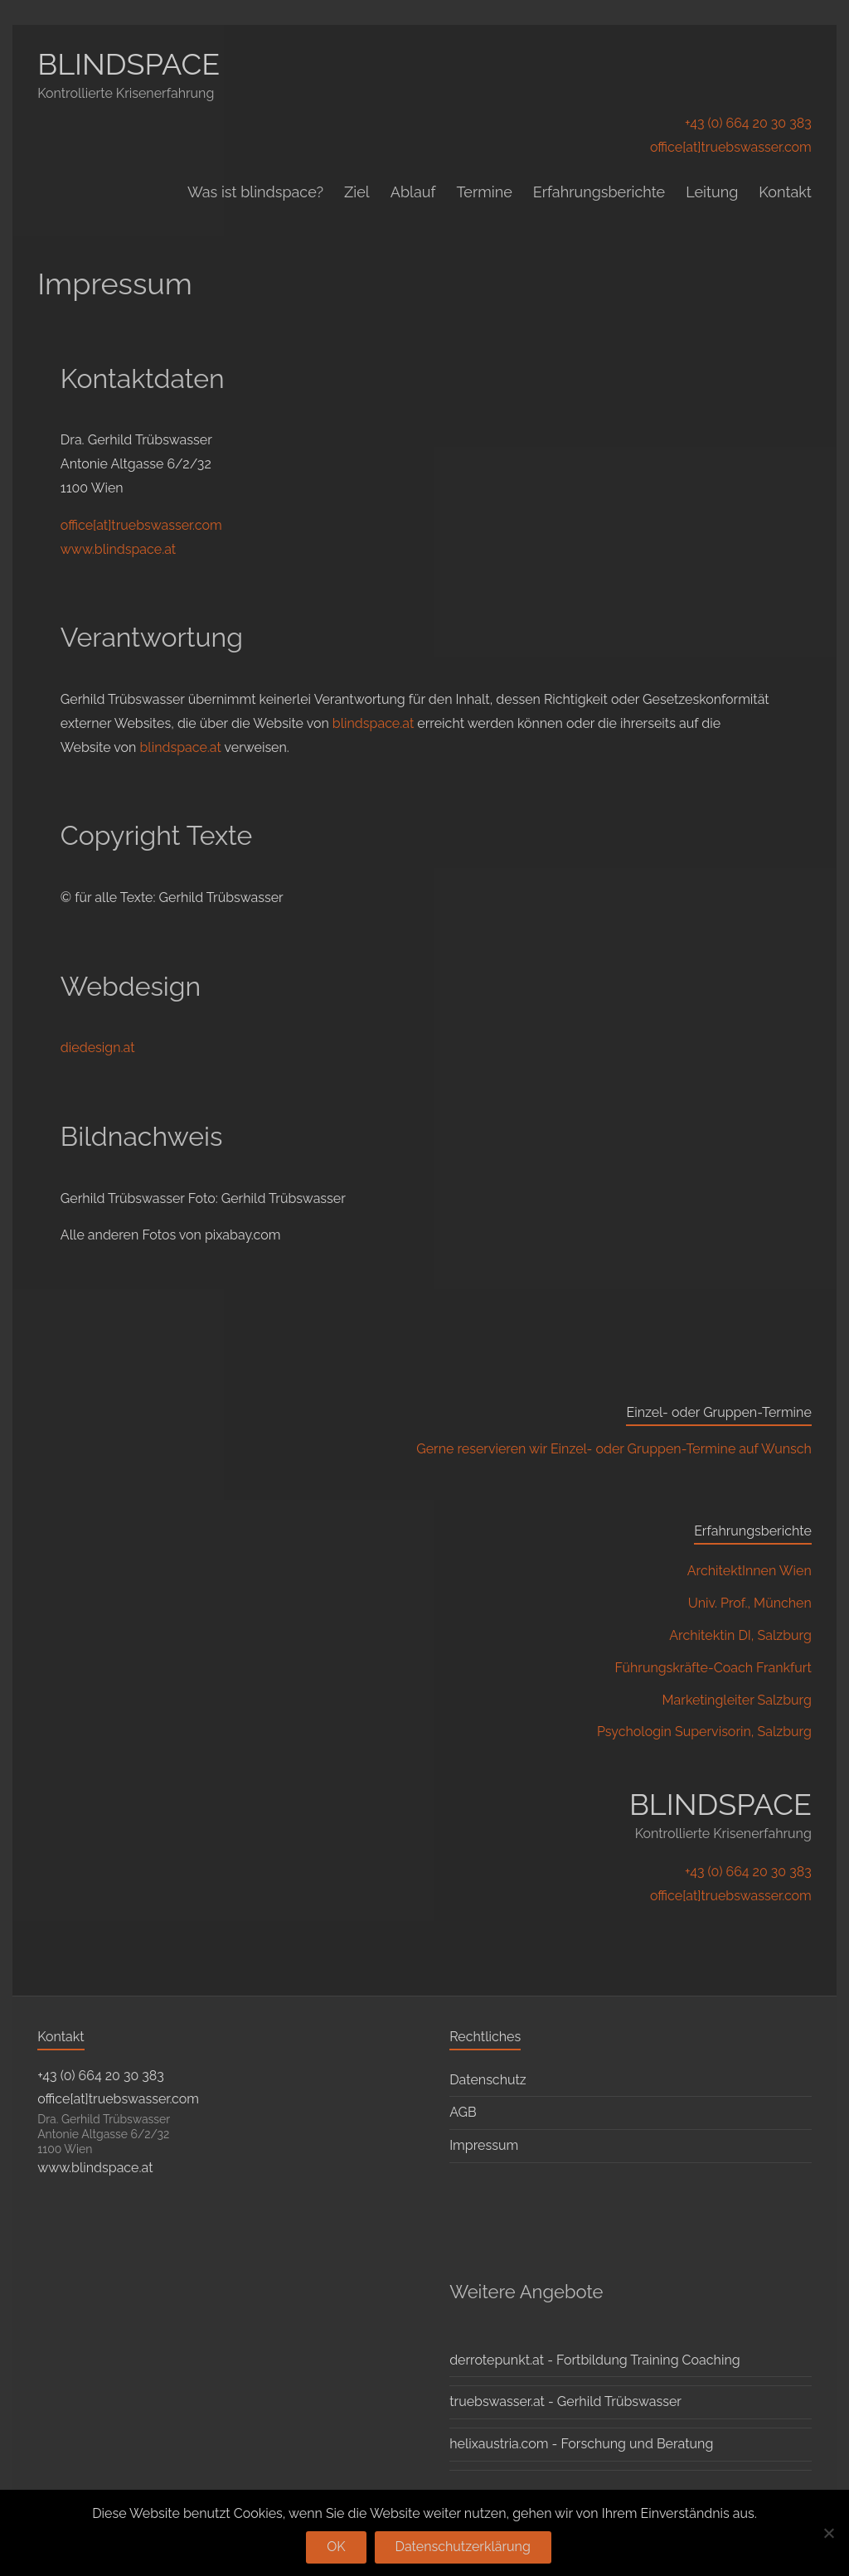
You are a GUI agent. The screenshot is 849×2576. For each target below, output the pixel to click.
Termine (484, 192)
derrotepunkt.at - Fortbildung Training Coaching (594, 2360)
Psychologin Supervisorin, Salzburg (704, 1731)
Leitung (712, 192)
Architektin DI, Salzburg (740, 1635)
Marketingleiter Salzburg (737, 1700)
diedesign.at (98, 1047)
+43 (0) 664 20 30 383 (748, 123)
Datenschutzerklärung (463, 2546)
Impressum (483, 2145)
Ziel (357, 192)
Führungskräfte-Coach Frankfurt (713, 1668)
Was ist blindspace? (255, 192)
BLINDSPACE (128, 63)
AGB (463, 2112)
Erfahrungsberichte (599, 192)
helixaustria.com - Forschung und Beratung (581, 2444)
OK (336, 2546)
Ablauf (413, 192)
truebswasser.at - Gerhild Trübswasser (565, 2401)
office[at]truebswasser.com (731, 147)
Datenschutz (487, 2080)
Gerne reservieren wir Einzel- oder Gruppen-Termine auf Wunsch (614, 1449)
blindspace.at (373, 723)
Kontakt (785, 192)
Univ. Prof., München (750, 1603)
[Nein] (828, 2533)
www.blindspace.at (118, 549)
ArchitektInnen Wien (749, 1571)
